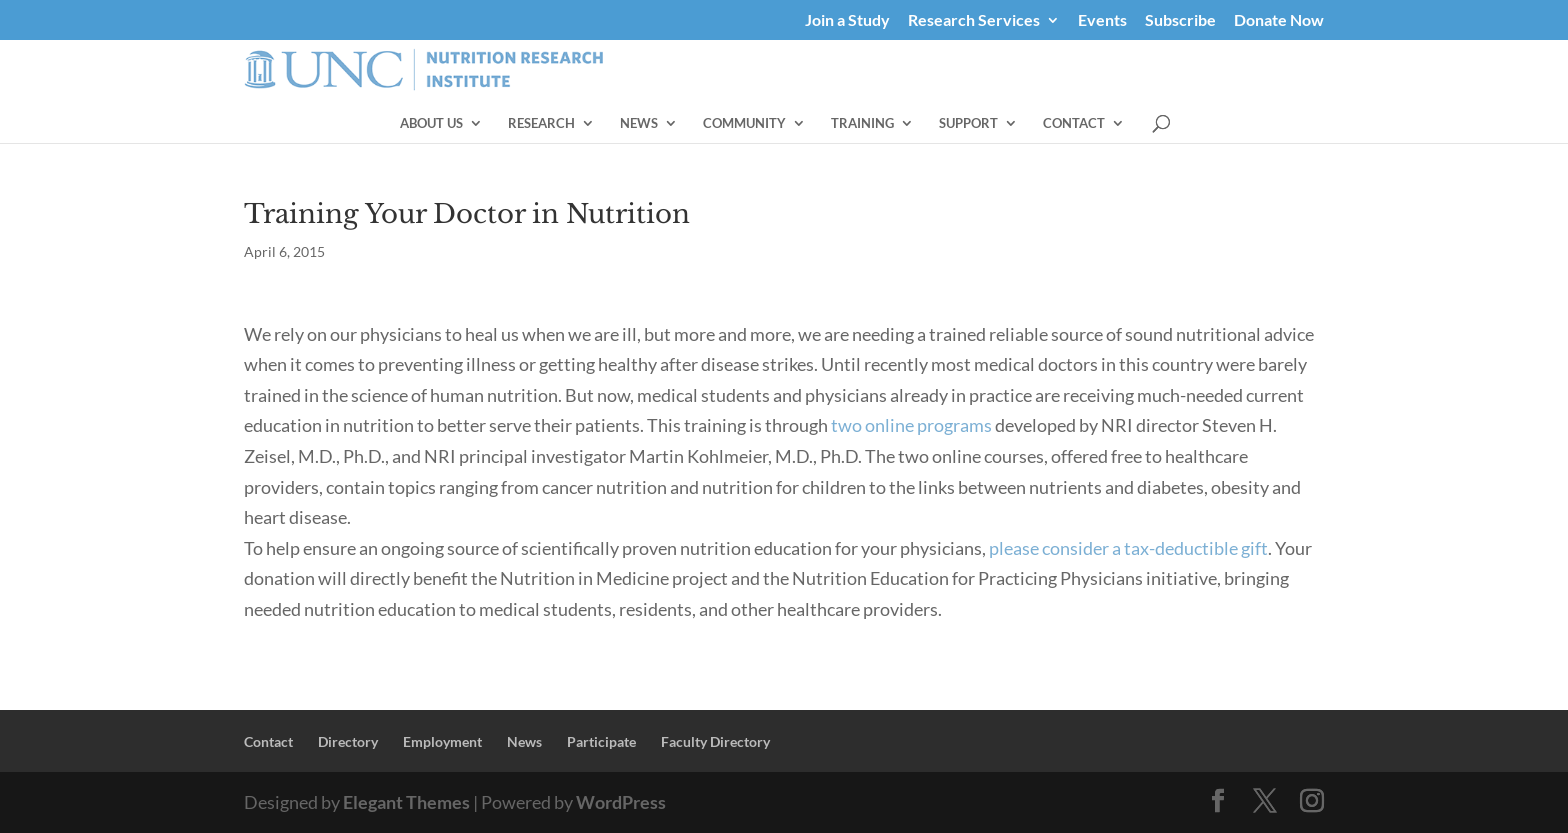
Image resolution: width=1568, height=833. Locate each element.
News (793, 123)
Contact (1228, 123)
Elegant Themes (406, 802)
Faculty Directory (715, 741)
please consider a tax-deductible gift (1128, 548)
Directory (348, 741)
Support (1122, 123)
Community (898, 123)
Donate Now (1279, 20)
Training (1016, 123)
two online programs (911, 425)
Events (1102, 20)
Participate (601, 741)
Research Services (974, 20)
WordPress (621, 802)
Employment (442, 741)
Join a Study (847, 20)
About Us (585, 123)
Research (695, 123)
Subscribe (1180, 20)
